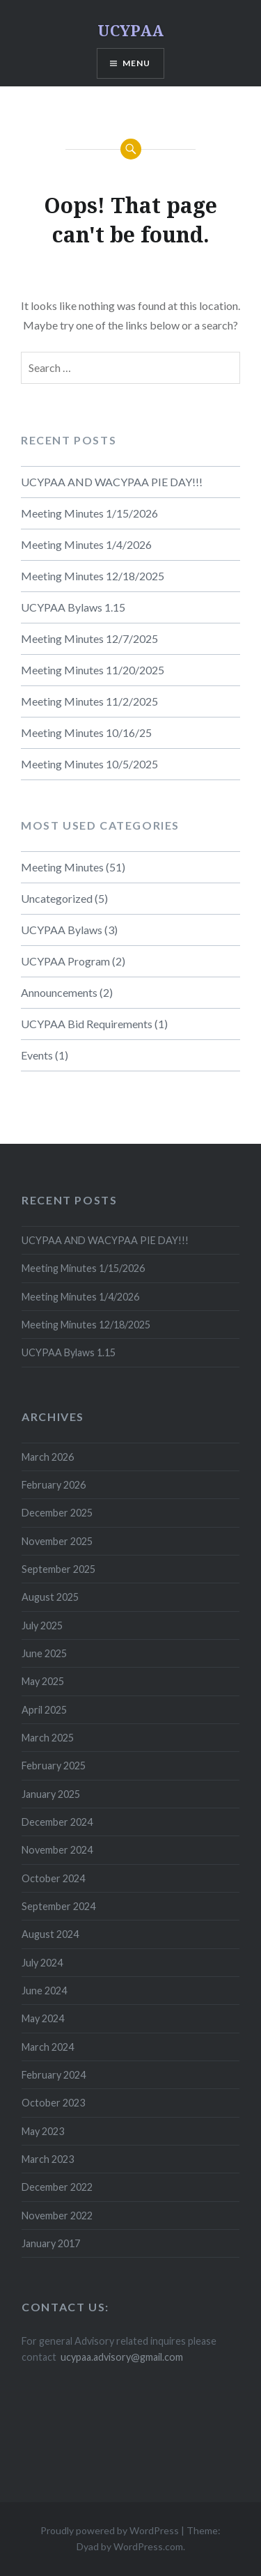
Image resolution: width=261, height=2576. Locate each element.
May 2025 (43, 1681)
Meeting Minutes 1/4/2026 (86, 544)
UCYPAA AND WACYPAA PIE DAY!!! (112, 481)
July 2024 (42, 1963)
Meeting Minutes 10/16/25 (86, 732)
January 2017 (51, 2243)
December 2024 (57, 1822)
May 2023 (43, 2131)
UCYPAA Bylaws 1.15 (73, 607)
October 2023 (53, 2103)
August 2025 (50, 1597)
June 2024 (44, 1990)
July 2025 (42, 1625)
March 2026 (48, 1457)
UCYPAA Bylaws (61, 929)
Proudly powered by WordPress (109, 2530)
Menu (136, 63)
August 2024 (50, 1934)
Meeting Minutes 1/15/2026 (89, 513)
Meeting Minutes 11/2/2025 (89, 701)
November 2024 (57, 1850)
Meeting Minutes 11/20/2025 (92, 669)
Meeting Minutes (62, 867)
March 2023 (48, 2159)
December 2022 (57, 2187)
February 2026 (54, 1485)
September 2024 (58, 1906)
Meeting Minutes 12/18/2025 (92, 575)
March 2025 (48, 1738)
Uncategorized (57, 898)
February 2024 (54, 2075)
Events (37, 1055)
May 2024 (43, 2018)
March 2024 (48, 2047)
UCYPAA (130, 30)
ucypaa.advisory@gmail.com (122, 2357)
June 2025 (44, 1653)
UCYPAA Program (65, 961)
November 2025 (57, 1541)
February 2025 (54, 1765)
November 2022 (57, 2215)
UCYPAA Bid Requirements (86, 1023)
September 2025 (58, 1569)
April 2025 (44, 1710)
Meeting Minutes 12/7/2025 (89, 638)
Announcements (59, 992)
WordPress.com (148, 2546)
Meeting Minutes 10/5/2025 (89, 763)
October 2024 (53, 1878)
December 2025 (57, 1513)
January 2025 (51, 1794)
